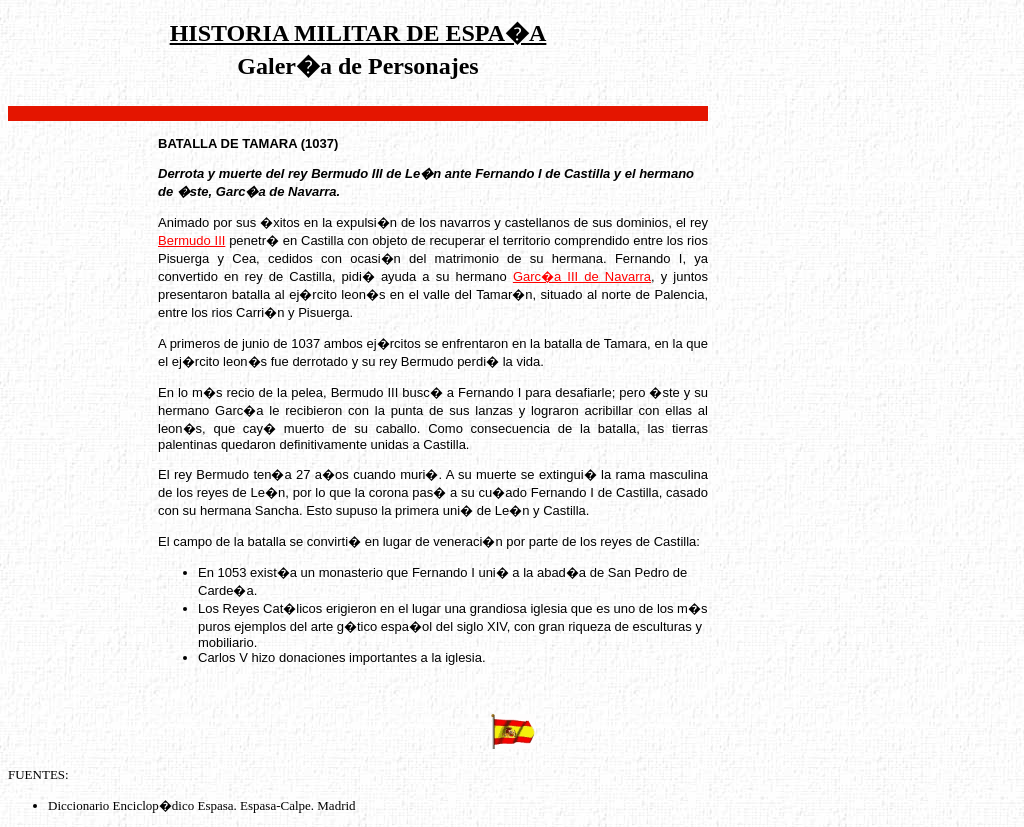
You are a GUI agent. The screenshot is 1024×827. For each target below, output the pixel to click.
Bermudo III (191, 240)
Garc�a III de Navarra (582, 276)
